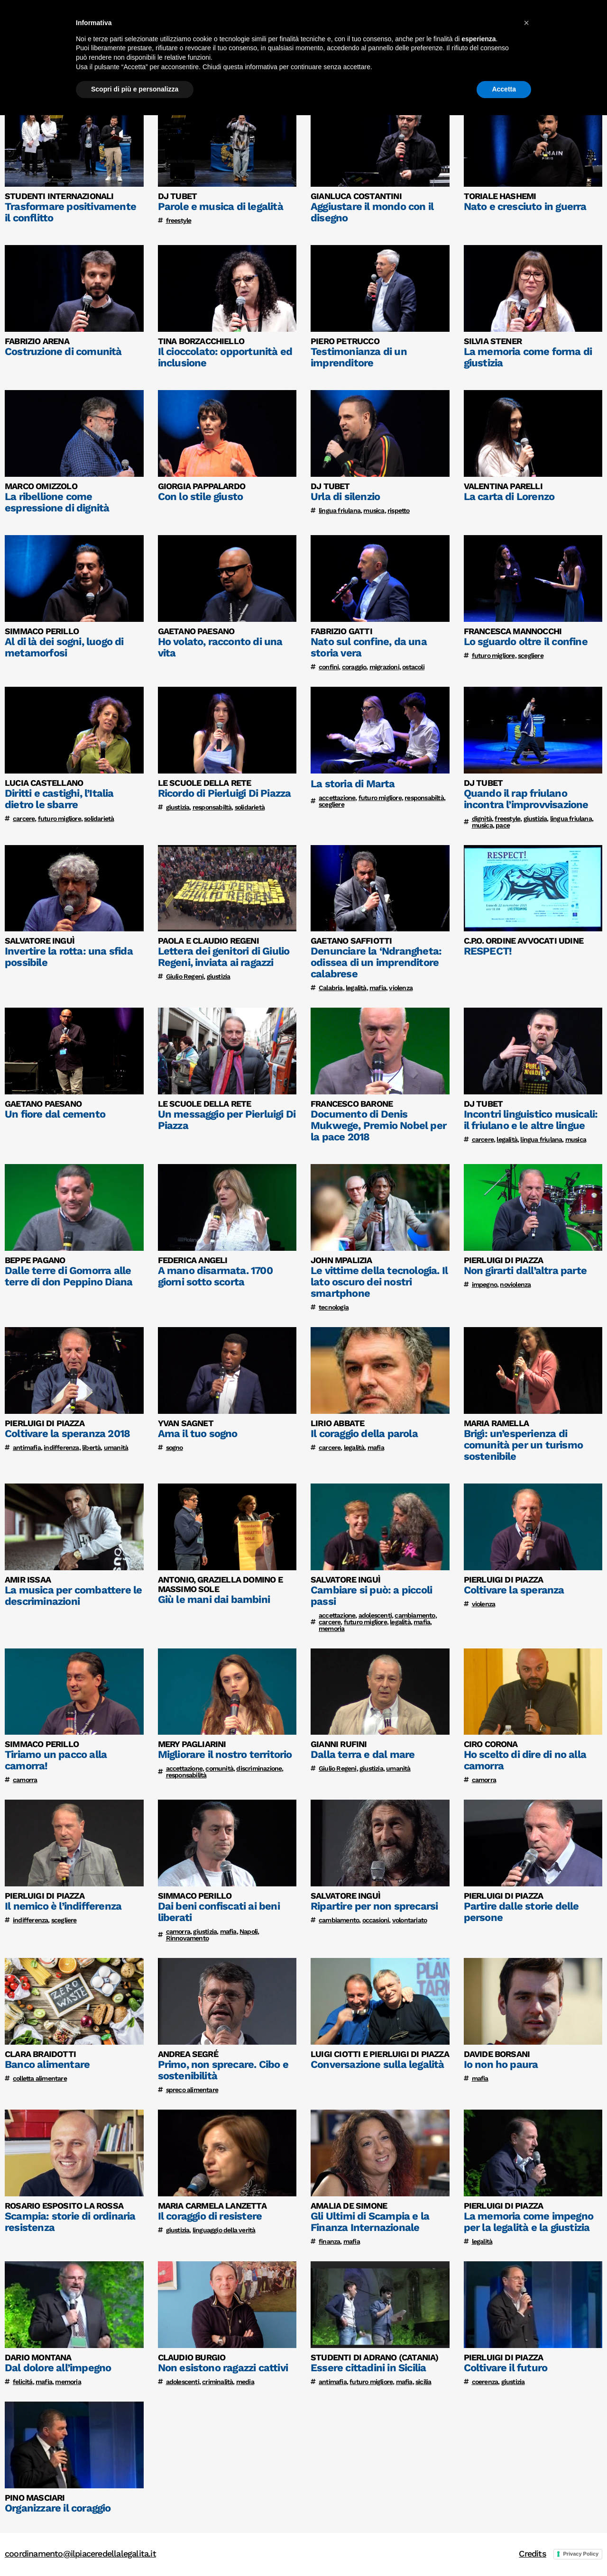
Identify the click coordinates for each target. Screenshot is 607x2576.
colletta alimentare (40, 2078)
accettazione (337, 797)
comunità (219, 1768)
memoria (331, 1628)
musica (373, 510)
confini (329, 667)
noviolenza (515, 1284)
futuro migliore (493, 655)
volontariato (409, 1920)
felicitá (23, 2381)
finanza (329, 2241)
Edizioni (582, 23)
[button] (526, 2483)
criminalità (217, 2381)
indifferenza (61, 1447)
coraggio (354, 667)
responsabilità (186, 1775)
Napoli (248, 1931)
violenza (401, 988)
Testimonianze (439, 23)
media (245, 2381)
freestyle (179, 220)
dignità (482, 818)
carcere (24, 818)
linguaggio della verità (224, 2230)
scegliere (530, 655)
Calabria (331, 988)
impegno (484, 1284)
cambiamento (415, 1615)
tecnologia (334, 1307)
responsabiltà (212, 807)
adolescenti (375, 1615)
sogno (174, 1447)
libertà (91, 1447)
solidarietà (99, 818)
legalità (356, 988)
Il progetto (380, 23)
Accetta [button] (504, 2550)
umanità (116, 1447)
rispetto (398, 510)
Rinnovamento (187, 1938)
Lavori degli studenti (517, 23)
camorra (25, 1780)
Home (337, 23)
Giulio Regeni (185, 976)
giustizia (178, 807)
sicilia (423, 2381)
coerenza (485, 2381)
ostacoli (413, 667)
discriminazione (259, 1768)
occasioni (375, 1920)
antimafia (27, 1447)
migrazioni (384, 667)
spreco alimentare (192, 2090)
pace (503, 825)
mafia (377, 988)
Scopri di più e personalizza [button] (134, 2550)
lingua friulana (339, 510)
